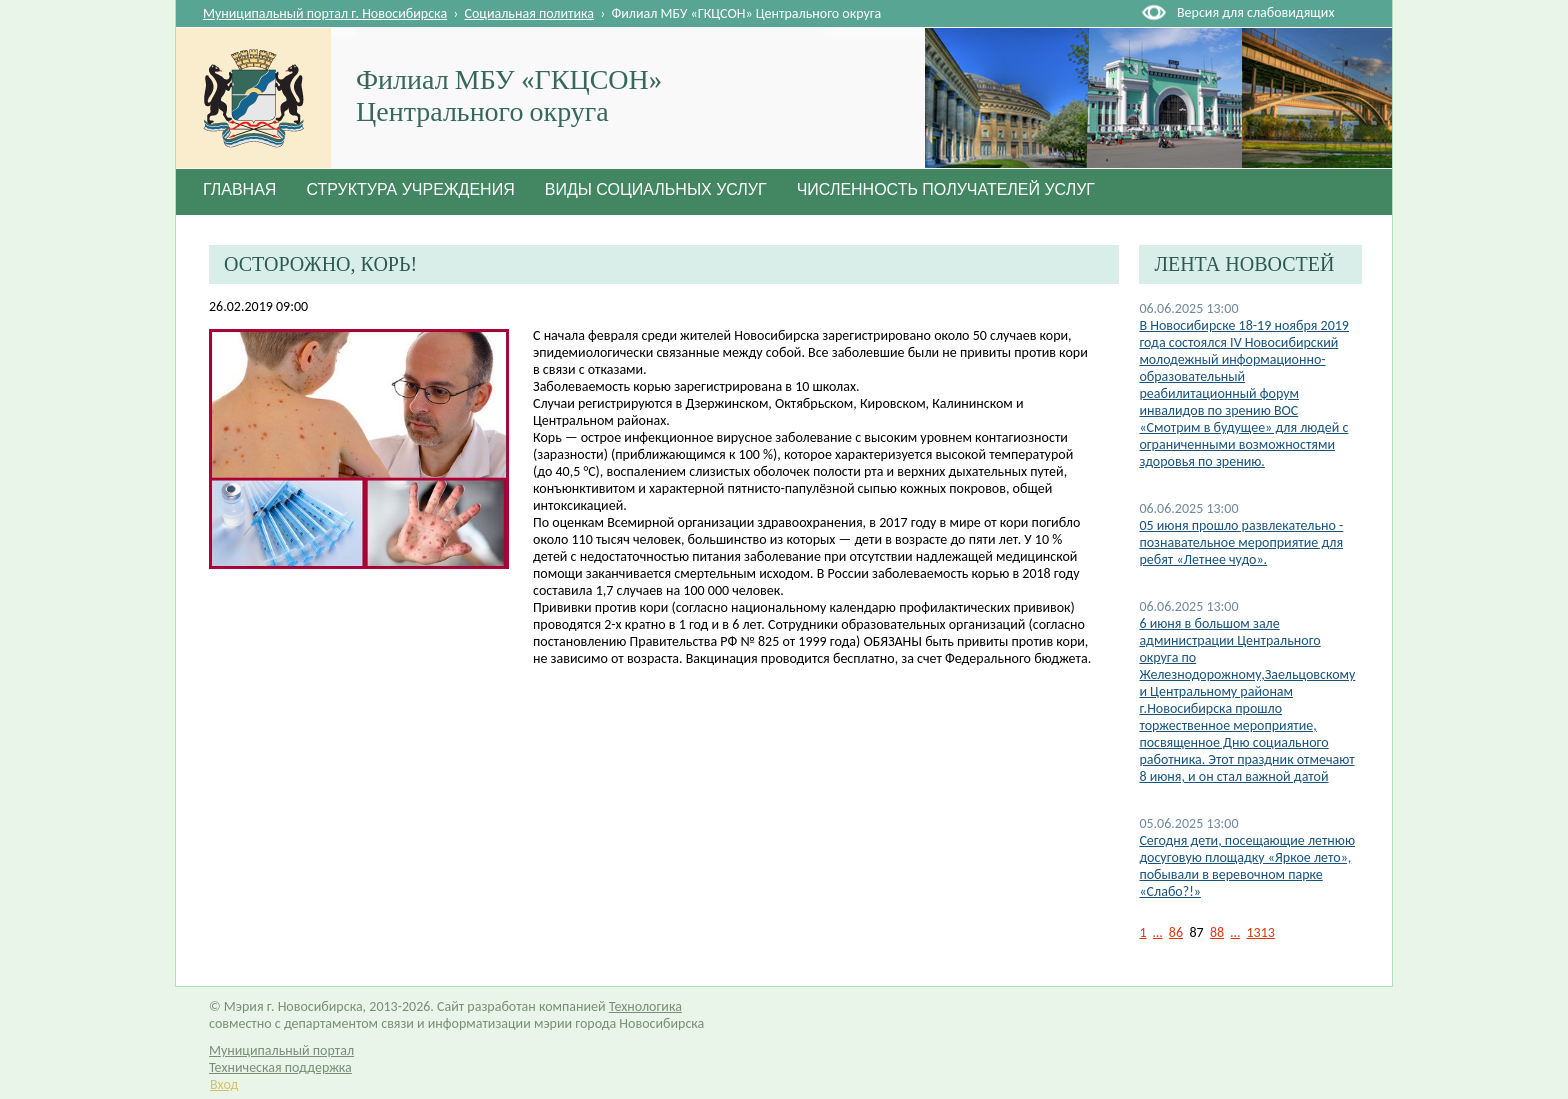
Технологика (645, 1006)
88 (1217, 932)
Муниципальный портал (281, 1050)
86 (1176, 932)
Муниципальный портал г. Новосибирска (325, 13)
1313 (1261, 932)
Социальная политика (530, 13)
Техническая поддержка (280, 1067)
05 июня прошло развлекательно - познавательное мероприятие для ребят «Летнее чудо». (1241, 542)
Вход (224, 1084)
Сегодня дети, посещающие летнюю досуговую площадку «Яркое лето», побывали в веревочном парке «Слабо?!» (1247, 866)
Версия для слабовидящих (1255, 12)
